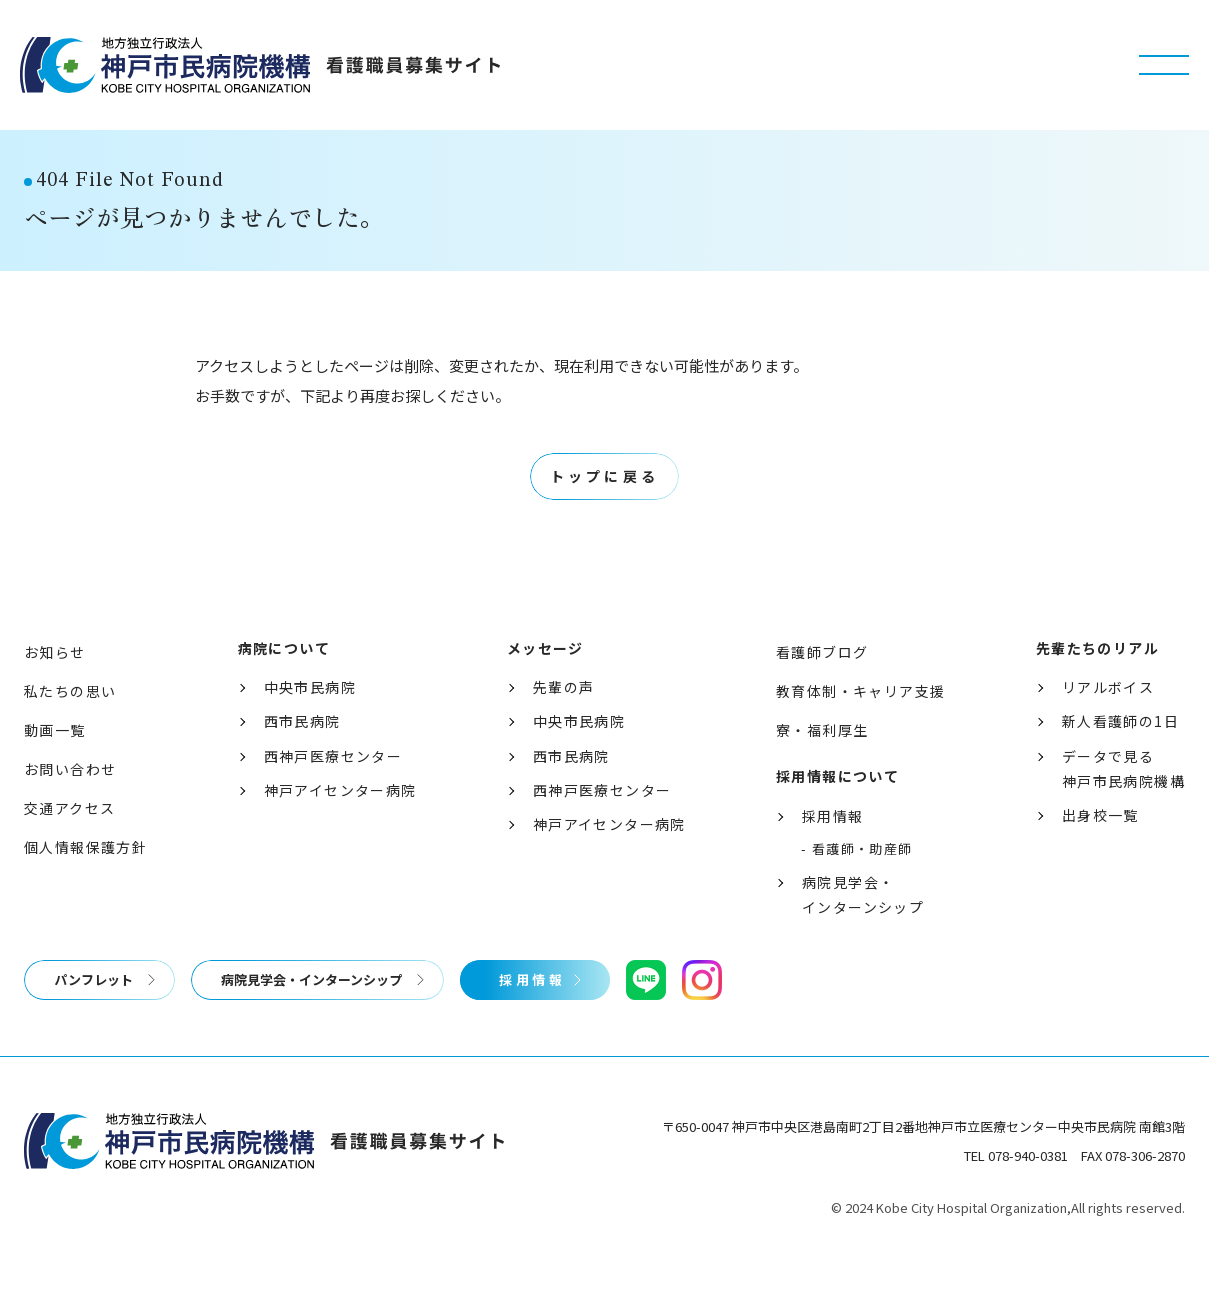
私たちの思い (70, 728)
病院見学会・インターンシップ (863, 931)
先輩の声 (564, 724)
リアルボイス (1108, 724)
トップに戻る (604, 514)
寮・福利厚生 (822, 767)
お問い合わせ (70, 806)
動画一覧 (55, 767)
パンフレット (93, 1016)
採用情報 (833, 853)
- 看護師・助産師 (857, 886)
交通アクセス (69, 845)
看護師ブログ (822, 689)
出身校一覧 (1100, 852)
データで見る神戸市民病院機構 (1123, 805)
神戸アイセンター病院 (340, 827)
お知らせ (55, 689)
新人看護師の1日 (1120, 759)
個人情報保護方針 (85, 885)
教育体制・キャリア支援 (860, 728)
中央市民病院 (310, 724)
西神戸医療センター (333, 793)
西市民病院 (302, 759)
